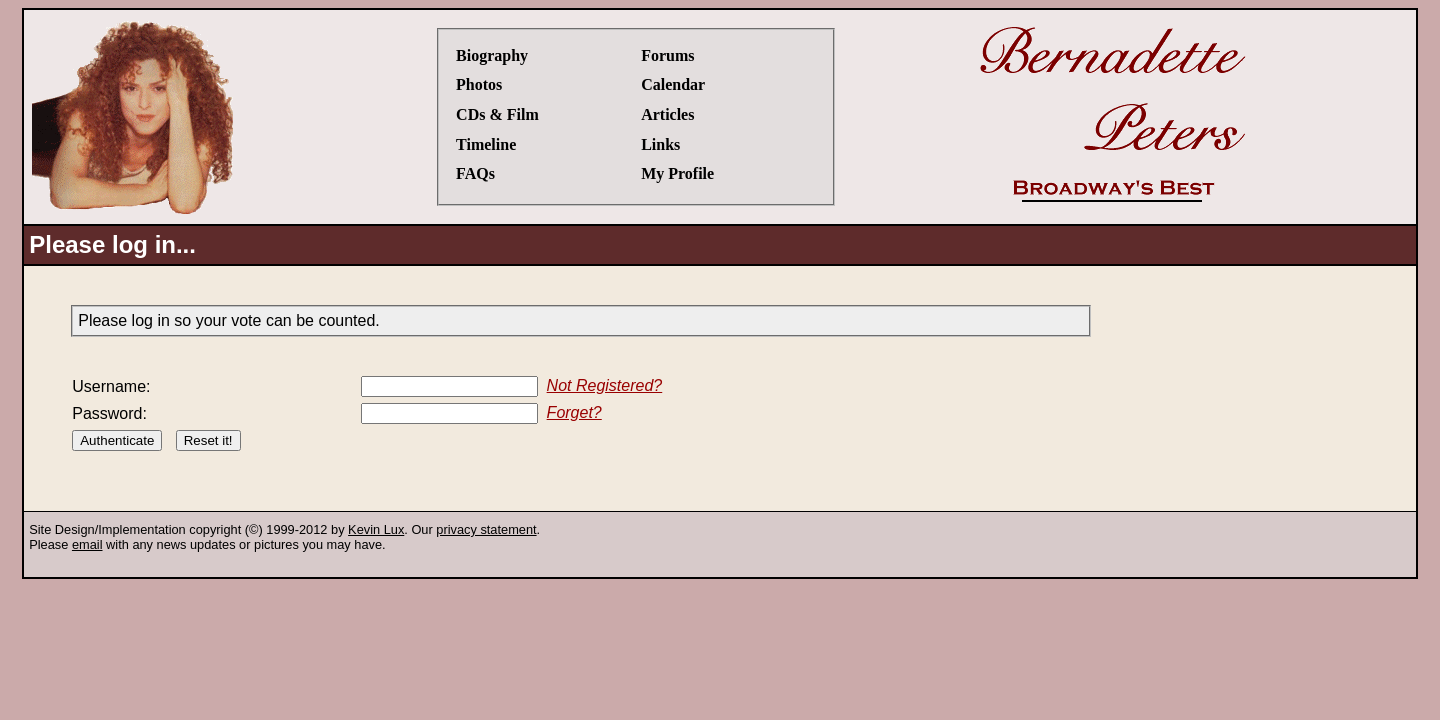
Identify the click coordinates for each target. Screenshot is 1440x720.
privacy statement (486, 529)
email (87, 544)
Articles (667, 114)
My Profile (677, 173)
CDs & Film (497, 114)
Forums (667, 55)
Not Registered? (605, 385)
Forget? (574, 412)
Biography (492, 55)
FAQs (475, 173)
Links (660, 144)
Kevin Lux (376, 529)
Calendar (673, 84)
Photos (479, 84)
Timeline (486, 144)
